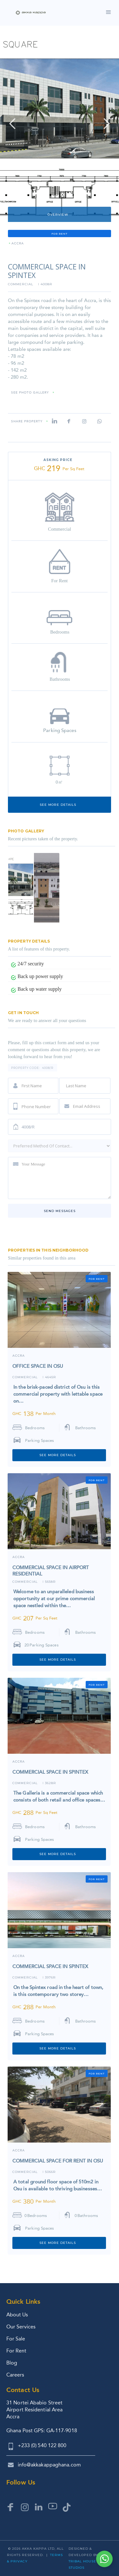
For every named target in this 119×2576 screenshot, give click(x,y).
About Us (17, 2315)
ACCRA (17, 243)
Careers (15, 2375)
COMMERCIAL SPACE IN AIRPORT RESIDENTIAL (50, 1571)
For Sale (15, 2339)
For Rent (16, 2351)
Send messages (60, 1211)
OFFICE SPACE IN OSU (37, 1366)
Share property (27, 421)
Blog (11, 2363)
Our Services (21, 2327)
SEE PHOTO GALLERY (30, 393)
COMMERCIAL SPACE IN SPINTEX (50, 1772)
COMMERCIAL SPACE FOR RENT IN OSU (57, 2161)
